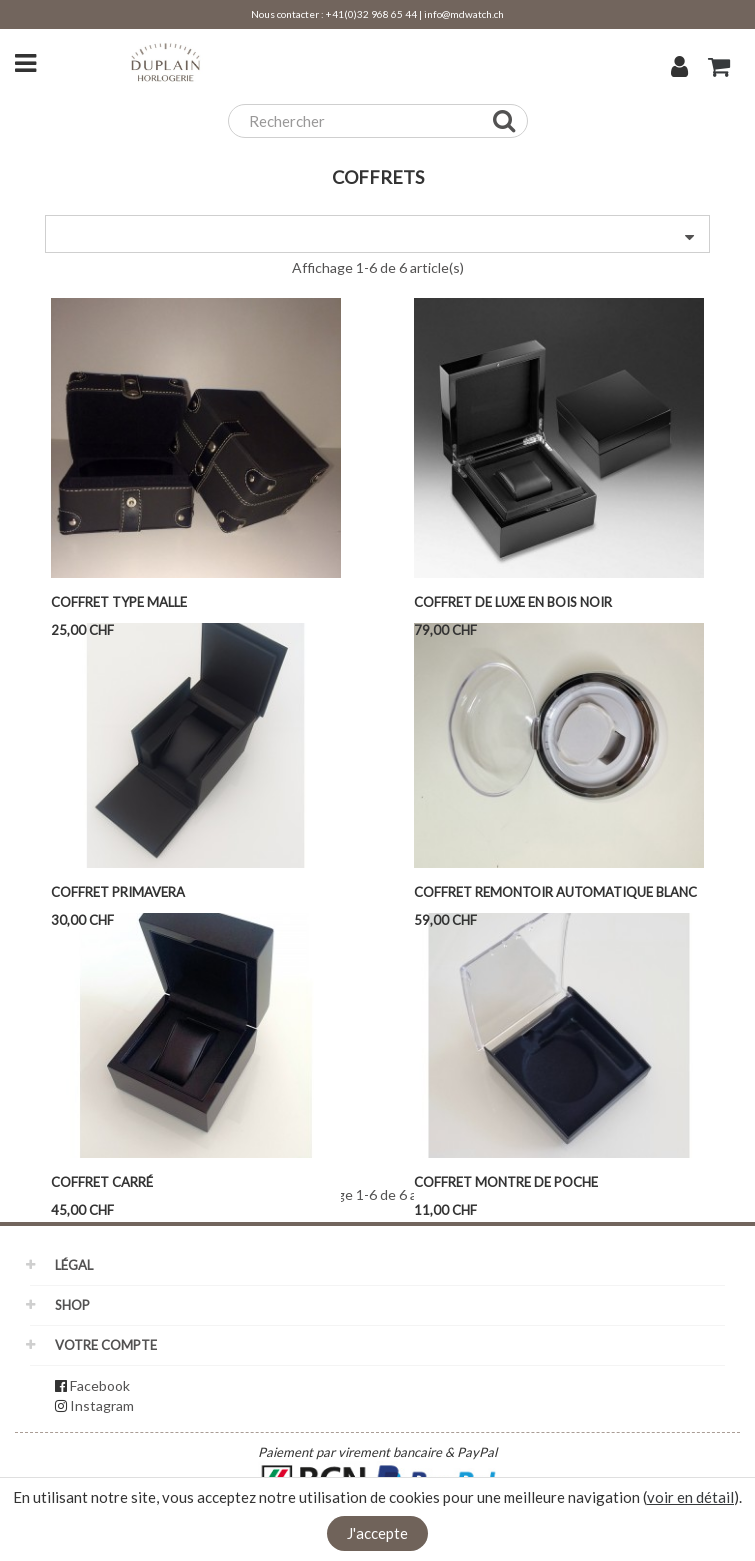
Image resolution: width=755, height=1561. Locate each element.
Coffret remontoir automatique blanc (555, 892)
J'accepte (377, 1533)
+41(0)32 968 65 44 (371, 14)
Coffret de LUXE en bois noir (513, 602)
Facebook (100, 1385)
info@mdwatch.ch (464, 14)
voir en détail (690, 1497)
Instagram (102, 1405)
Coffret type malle (119, 602)
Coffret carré (102, 1182)
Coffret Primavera (118, 892)
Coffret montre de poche (506, 1182)
